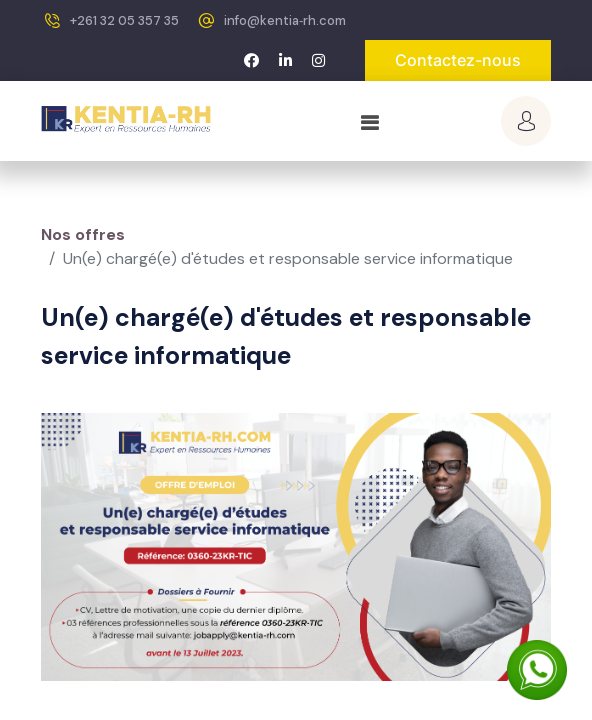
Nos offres (83, 234)
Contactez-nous (458, 60)
